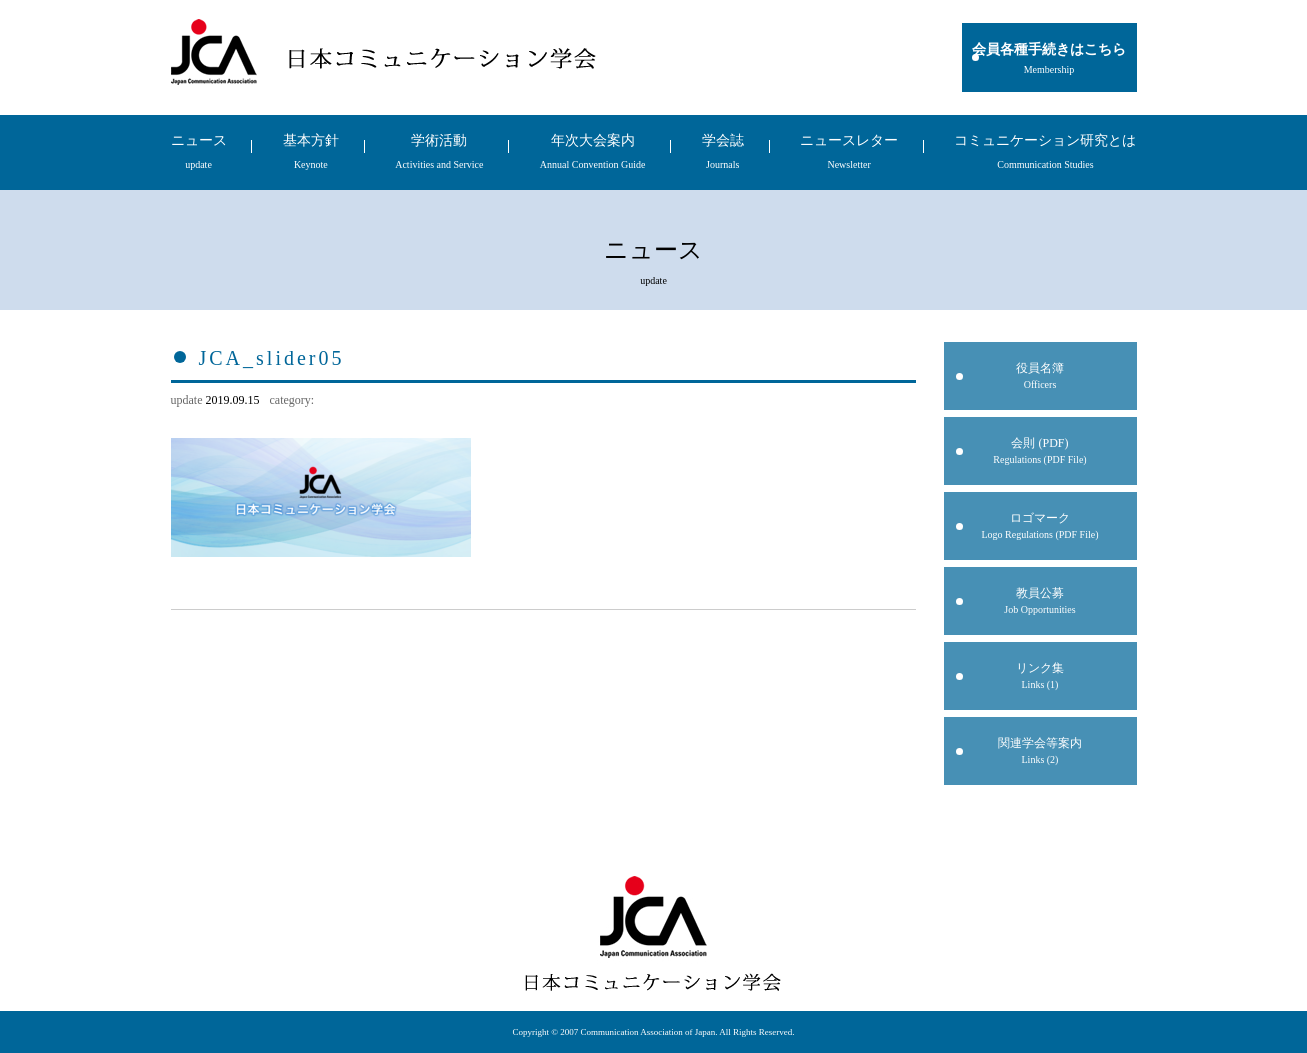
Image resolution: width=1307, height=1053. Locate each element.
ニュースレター (849, 151)
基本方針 (311, 151)
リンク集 (1040, 675)
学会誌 (723, 151)
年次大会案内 (593, 151)
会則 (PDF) (1040, 450)
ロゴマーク (1040, 525)
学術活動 (439, 151)
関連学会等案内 (1040, 750)
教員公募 (1040, 600)
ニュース (199, 151)
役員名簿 (1040, 375)
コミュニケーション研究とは (1045, 151)
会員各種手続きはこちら (1049, 58)
